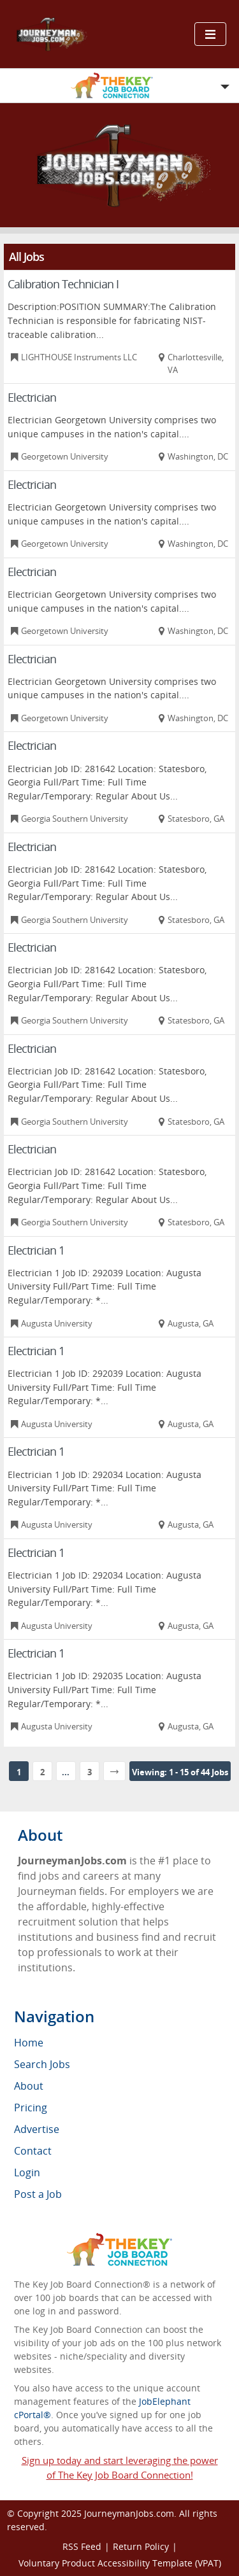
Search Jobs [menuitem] (42, 2064)
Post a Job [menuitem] (38, 2194)
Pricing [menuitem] (30, 2108)
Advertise (36, 2129)
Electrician (32, 397)
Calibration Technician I (63, 284)
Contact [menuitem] (33, 2151)
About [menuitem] (28, 2086)
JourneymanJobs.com (129, 2513)
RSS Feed (81, 2546)
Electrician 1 (36, 1250)
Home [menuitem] (28, 2043)
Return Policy (141, 2546)
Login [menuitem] (27, 2172)
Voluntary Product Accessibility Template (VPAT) (119, 2563)
